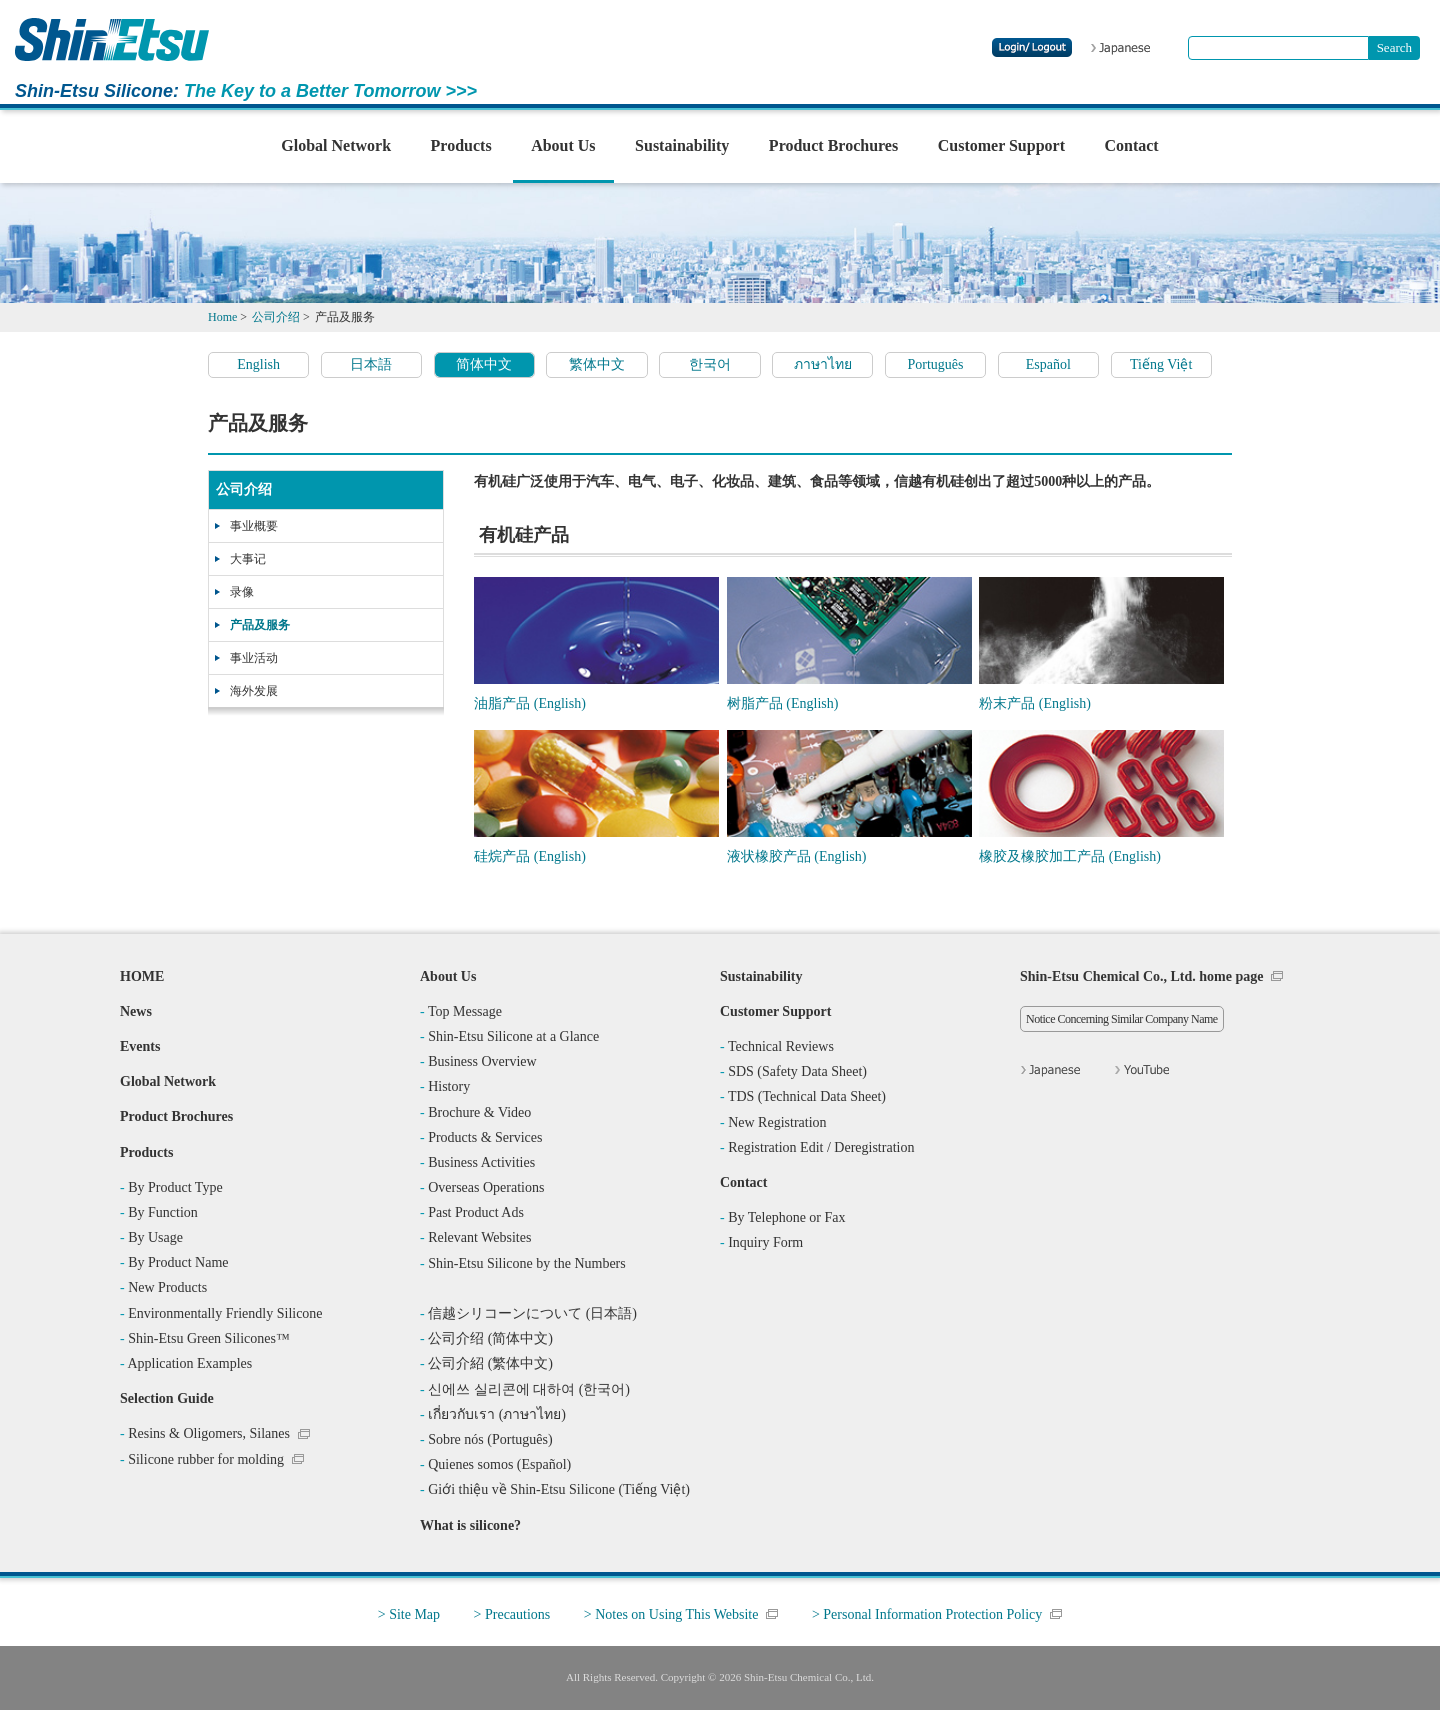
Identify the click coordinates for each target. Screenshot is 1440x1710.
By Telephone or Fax (786, 1217)
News (136, 1011)
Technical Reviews (781, 1046)
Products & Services (485, 1137)
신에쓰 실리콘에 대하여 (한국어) (529, 1389)
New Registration (777, 1122)
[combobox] (1278, 48)
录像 (242, 592)
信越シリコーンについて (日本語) (532, 1313)
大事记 (248, 559)
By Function (163, 1212)
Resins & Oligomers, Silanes (209, 1433)
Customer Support (1001, 145)
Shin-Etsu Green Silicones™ (208, 1338)
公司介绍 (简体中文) (490, 1338)
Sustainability (682, 145)
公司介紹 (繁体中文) (490, 1363)
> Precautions (512, 1614)
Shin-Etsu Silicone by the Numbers (527, 1263)
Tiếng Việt (1161, 364)
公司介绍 (244, 489)
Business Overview (482, 1061)
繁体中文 (597, 364)
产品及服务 (260, 625)
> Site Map (409, 1614)
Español (1048, 364)
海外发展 (254, 691)
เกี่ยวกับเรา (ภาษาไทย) (497, 1414)
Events (140, 1046)
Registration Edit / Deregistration (821, 1147)
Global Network (336, 145)
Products (461, 145)
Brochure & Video (479, 1112)
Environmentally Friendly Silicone (225, 1313)
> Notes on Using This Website (671, 1614)
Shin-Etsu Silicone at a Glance (513, 1036)
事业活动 (254, 658)
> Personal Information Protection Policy (927, 1614)
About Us (563, 145)
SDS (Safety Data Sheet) (797, 1071)
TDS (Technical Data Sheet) (807, 1096)
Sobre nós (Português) (490, 1439)
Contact (1131, 145)
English (258, 364)
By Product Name (178, 1262)
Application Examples (189, 1363)
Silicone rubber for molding (206, 1459)
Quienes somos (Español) (499, 1464)
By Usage (155, 1237)
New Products (167, 1287)
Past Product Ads (476, 1212)
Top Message (465, 1011)
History (449, 1086)
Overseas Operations (486, 1187)
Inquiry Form (765, 1242)
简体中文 (484, 364)
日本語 (371, 364)
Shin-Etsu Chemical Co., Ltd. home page (1141, 976)
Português (936, 364)
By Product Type (175, 1187)
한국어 (710, 364)
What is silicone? (470, 1525)
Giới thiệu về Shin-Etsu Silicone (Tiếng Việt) (559, 1489)
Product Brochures (833, 145)
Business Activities (481, 1162)
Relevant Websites (479, 1237)
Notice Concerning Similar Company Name (1122, 1019)
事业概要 (254, 526)
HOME (142, 976)
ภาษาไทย (823, 364)
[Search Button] (1394, 48)
